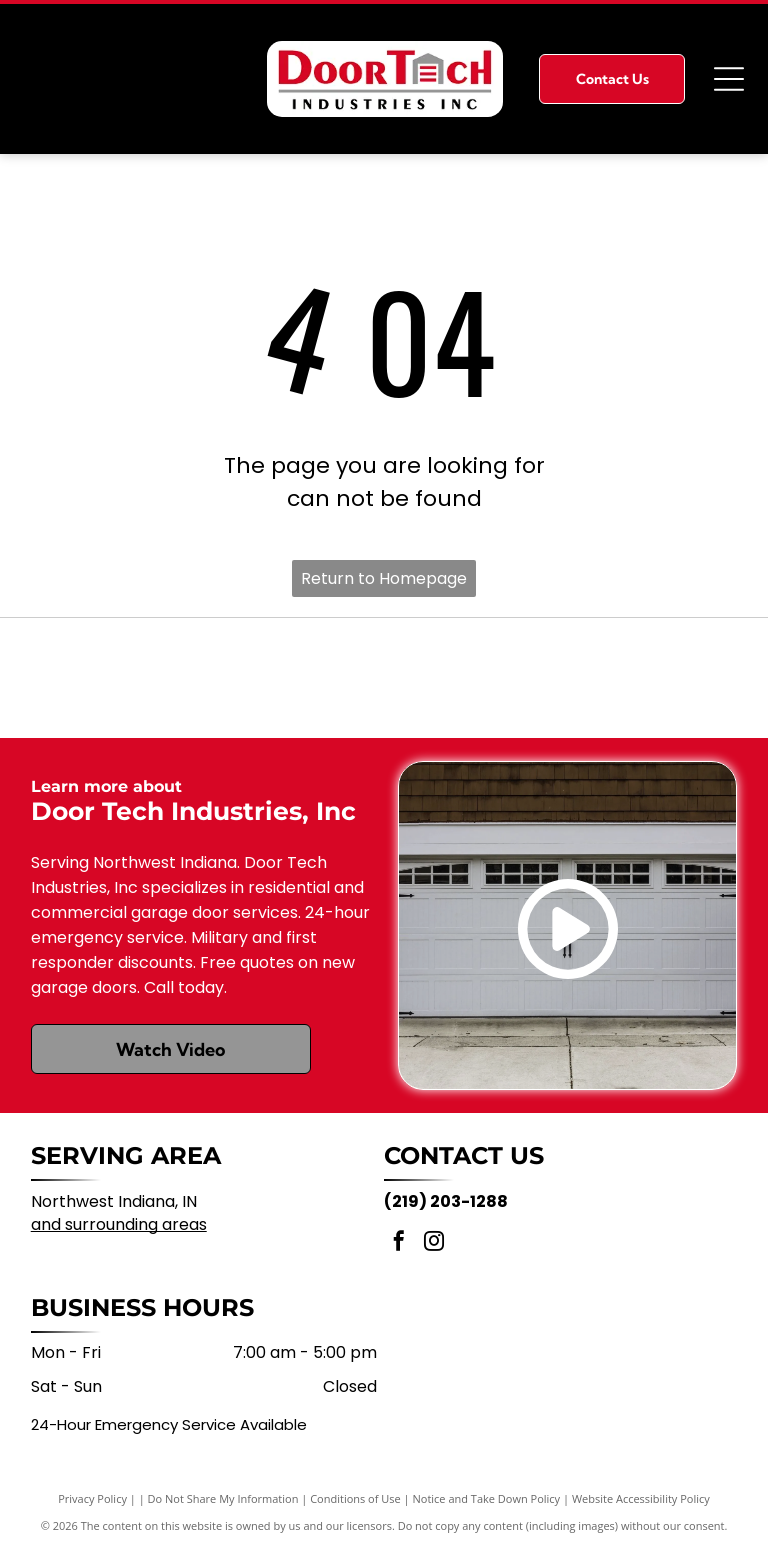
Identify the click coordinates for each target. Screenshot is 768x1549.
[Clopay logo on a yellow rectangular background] (383, 678)
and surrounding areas (119, 1224)
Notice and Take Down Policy (487, 1498)
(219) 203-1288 (446, 1201)
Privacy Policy (92, 1498)
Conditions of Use (355, 1498)
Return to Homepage (384, 578)
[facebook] (399, 1243)
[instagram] (434, 1243)
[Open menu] (729, 79)
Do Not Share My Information (223, 1498)
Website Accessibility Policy (641, 1498)
